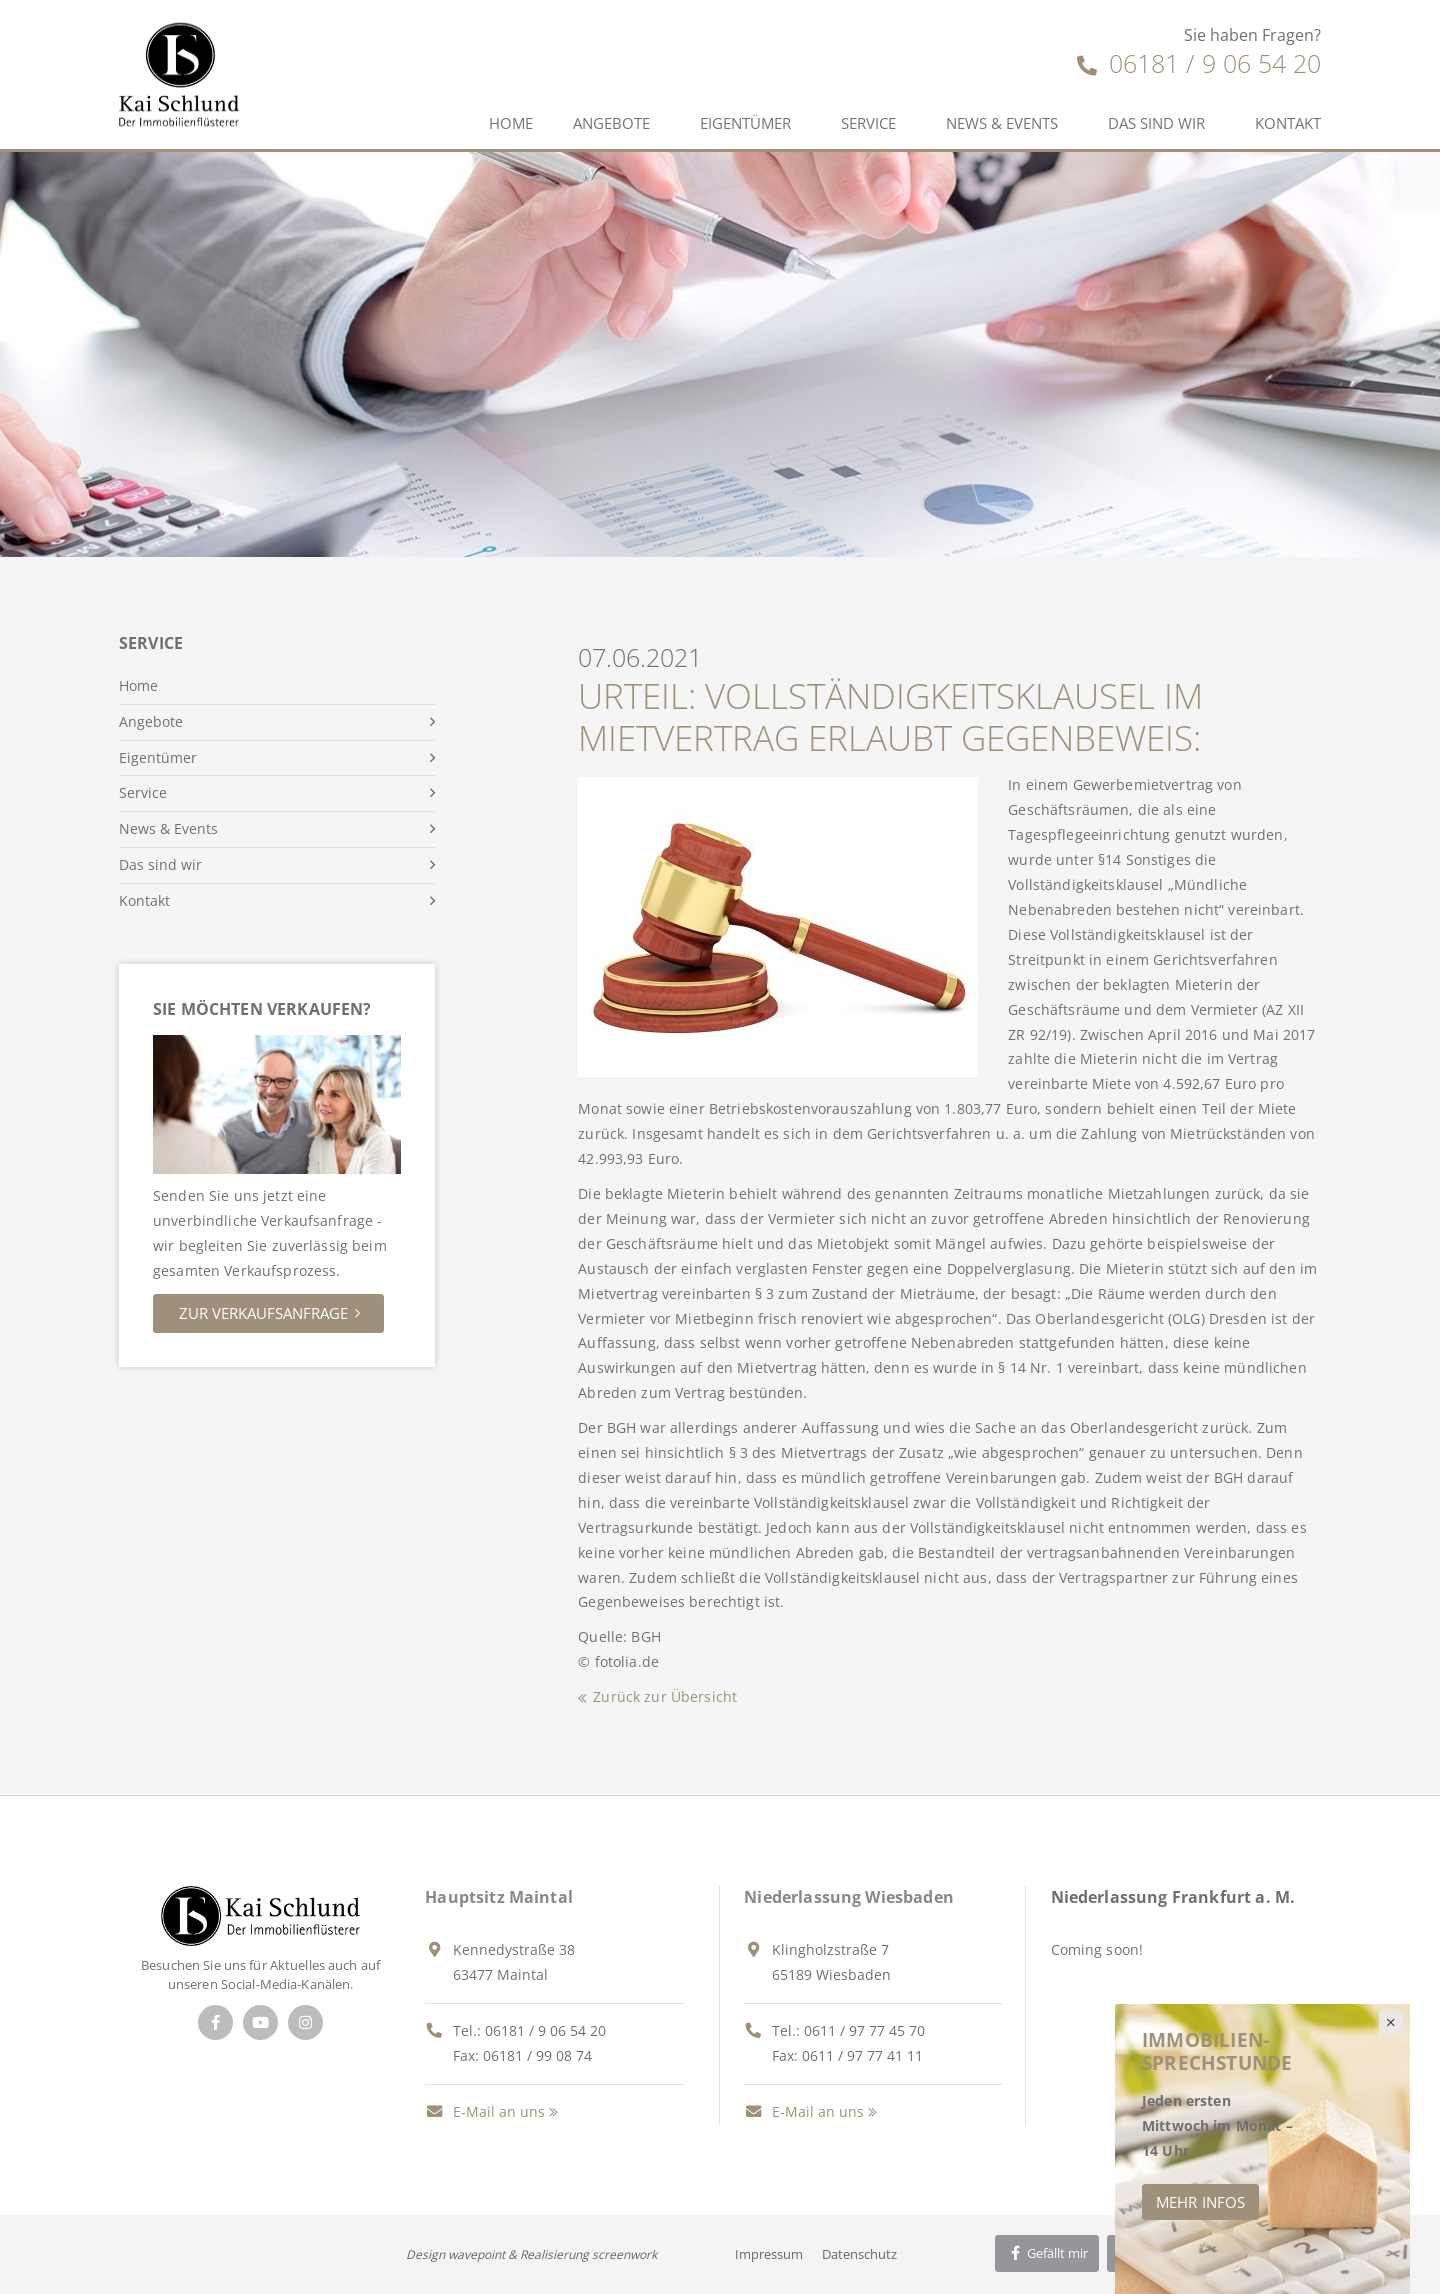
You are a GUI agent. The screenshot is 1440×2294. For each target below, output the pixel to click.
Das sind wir (1156, 123)
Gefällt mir (1047, 2253)
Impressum (769, 2254)
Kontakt (1288, 123)
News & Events (1002, 123)
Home (511, 123)
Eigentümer (745, 123)
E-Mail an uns (485, 2111)
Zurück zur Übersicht (665, 1696)
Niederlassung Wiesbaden (849, 1897)
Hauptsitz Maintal (499, 1897)
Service (868, 123)
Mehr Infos (1200, 2202)
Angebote (611, 123)
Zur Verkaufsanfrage (263, 1313)
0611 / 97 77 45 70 (864, 2030)
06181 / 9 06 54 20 (1199, 63)
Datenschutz (859, 2254)
